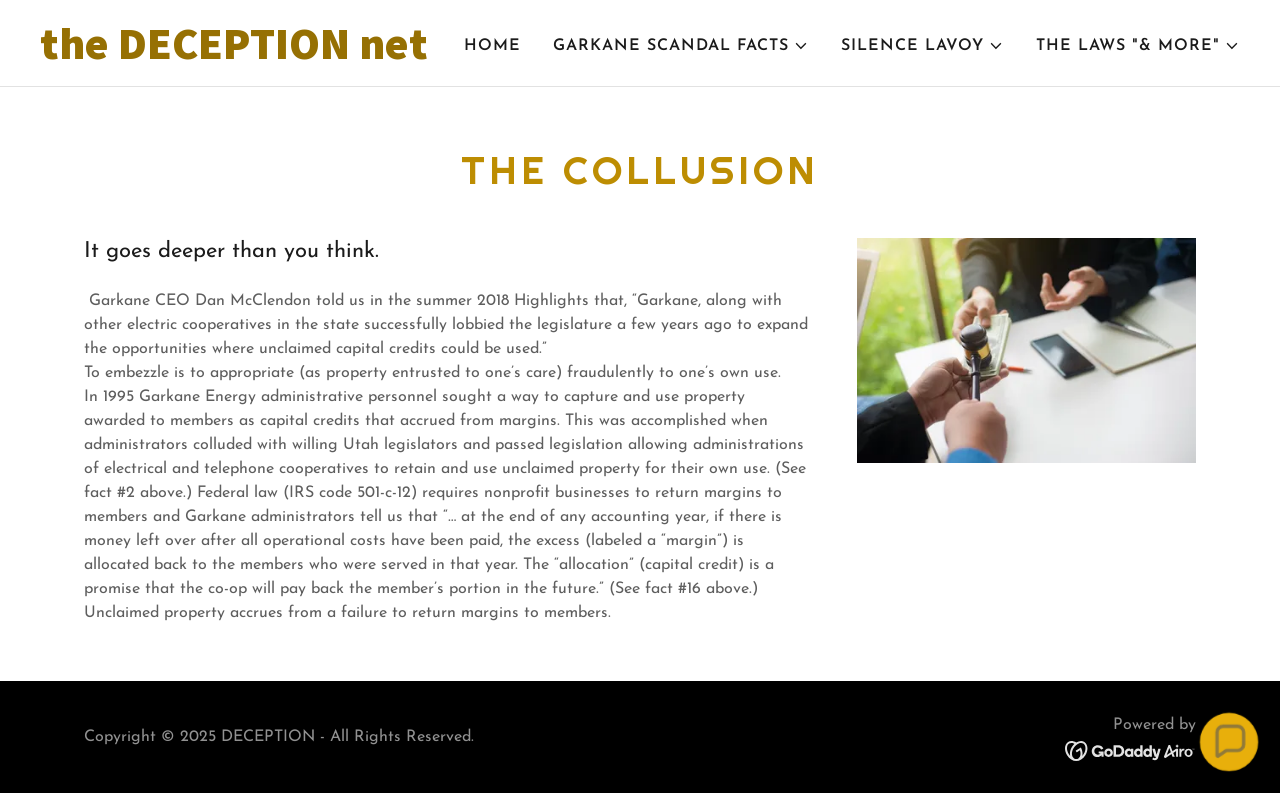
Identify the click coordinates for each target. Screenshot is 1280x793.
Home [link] (492, 46)
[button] (681, 46)
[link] (250, 55)
